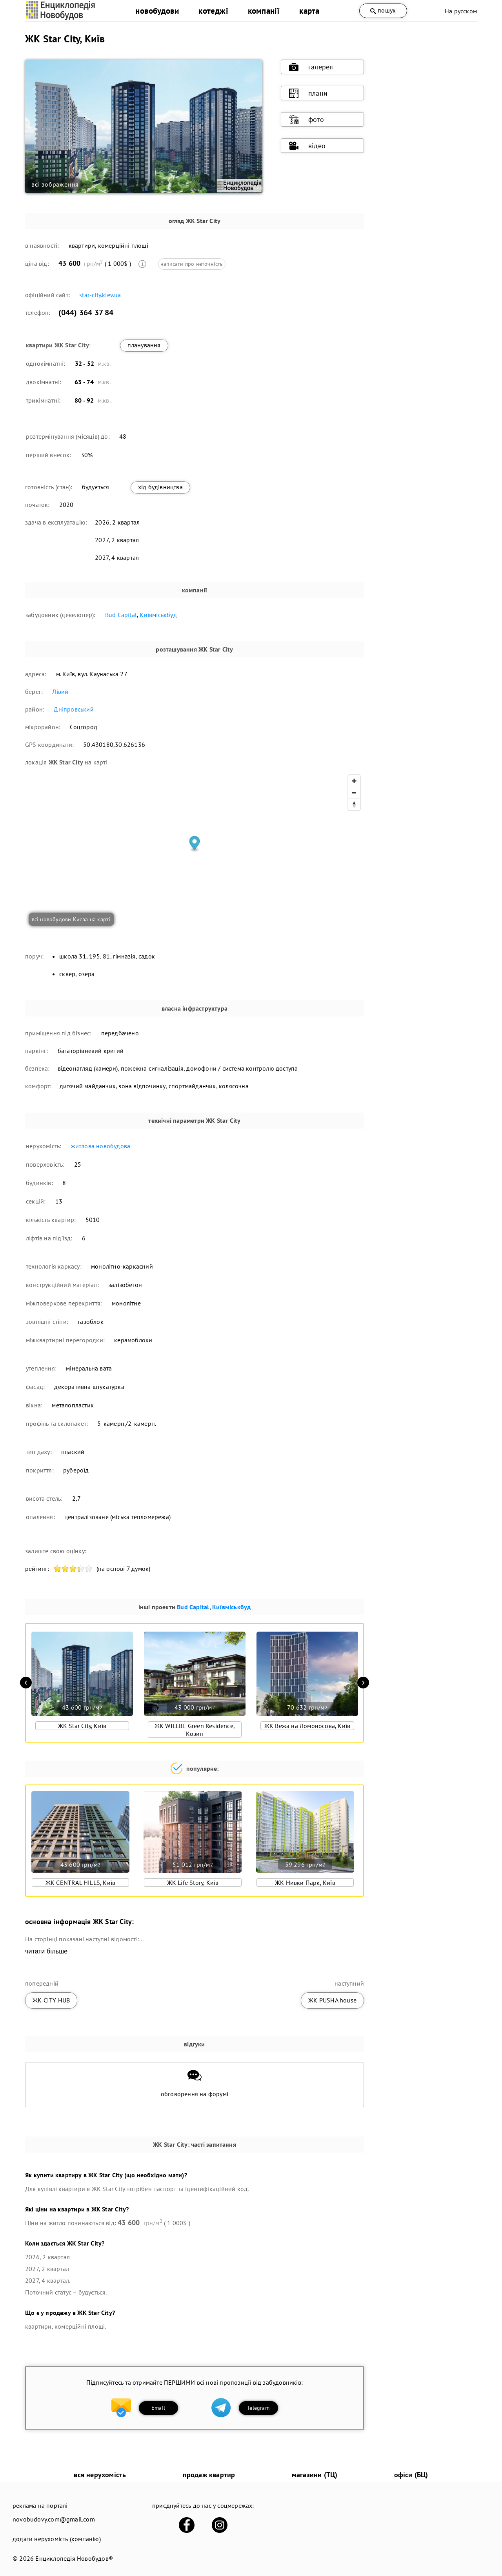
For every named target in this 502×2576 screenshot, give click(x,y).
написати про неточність (191, 263)
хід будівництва (160, 487)
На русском (461, 11)
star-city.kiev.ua (100, 295)
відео (307, 146)
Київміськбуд (158, 615)
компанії (264, 10)
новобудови (157, 10)
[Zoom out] (354, 793)
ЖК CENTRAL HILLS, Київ (80, 1882)
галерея (311, 67)
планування (144, 345)
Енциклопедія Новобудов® (74, 2558)
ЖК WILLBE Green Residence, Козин (195, 1729)
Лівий (60, 691)
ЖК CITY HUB (51, 2000)
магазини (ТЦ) (315, 2474)
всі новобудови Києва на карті (71, 919)
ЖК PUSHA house (332, 2000)
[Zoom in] (354, 781)
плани (308, 93)
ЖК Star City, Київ (82, 1726)
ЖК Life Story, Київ (193, 1882)
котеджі (213, 10)
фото (306, 119)
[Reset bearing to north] (354, 804)
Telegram (258, 2407)
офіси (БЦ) (411, 2474)
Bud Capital (121, 615)
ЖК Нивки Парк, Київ (305, 1882)
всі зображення (55, 184)
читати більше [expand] (46, 1951)
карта (309, 10)
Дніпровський (73, 709)
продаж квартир (209, 2474)
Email (158, 2407)
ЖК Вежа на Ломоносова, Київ (307, 1726)
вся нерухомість (100, 2474)
